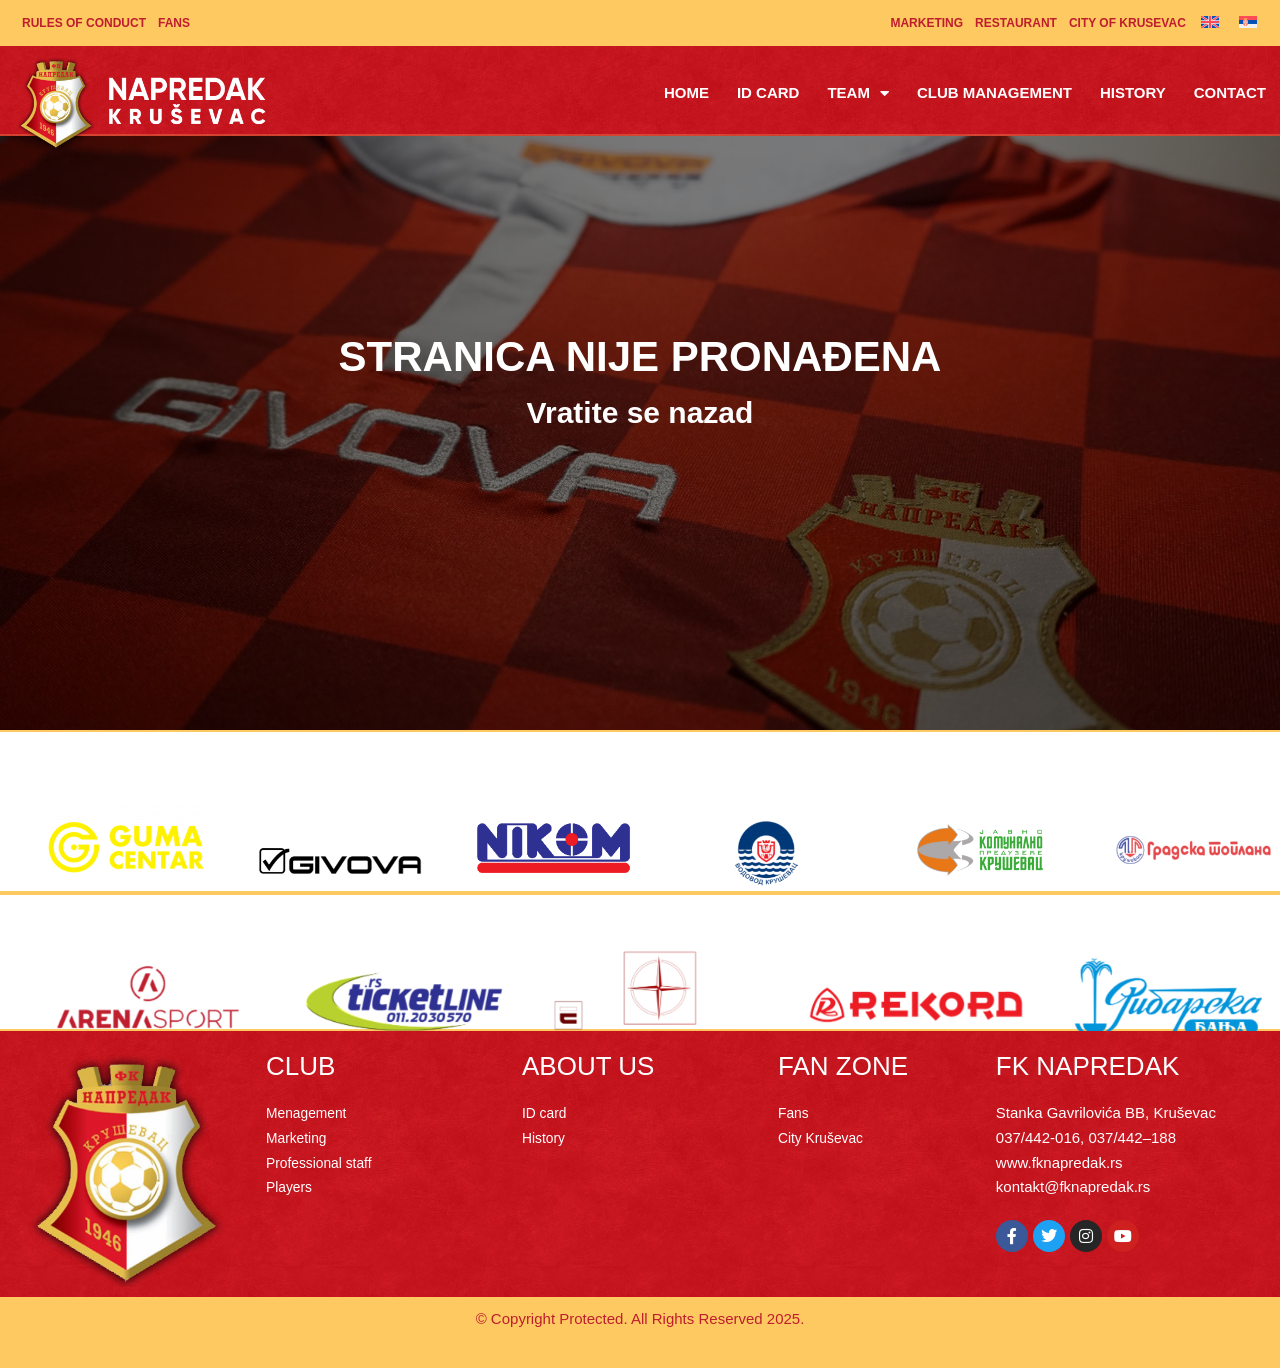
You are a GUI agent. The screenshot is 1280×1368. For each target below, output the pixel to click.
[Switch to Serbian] (1248, 21)
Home (686, 92)
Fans (174, 23)
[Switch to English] (1210, 21)
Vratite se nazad (640, 412)
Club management (994, 92)
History (1133, 92)
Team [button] (858, 93)
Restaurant (1016, 23)
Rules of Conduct (84, 23)
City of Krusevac (1127, 23)
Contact (1230, 92)
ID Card (768, 92)
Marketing (926, 23)
